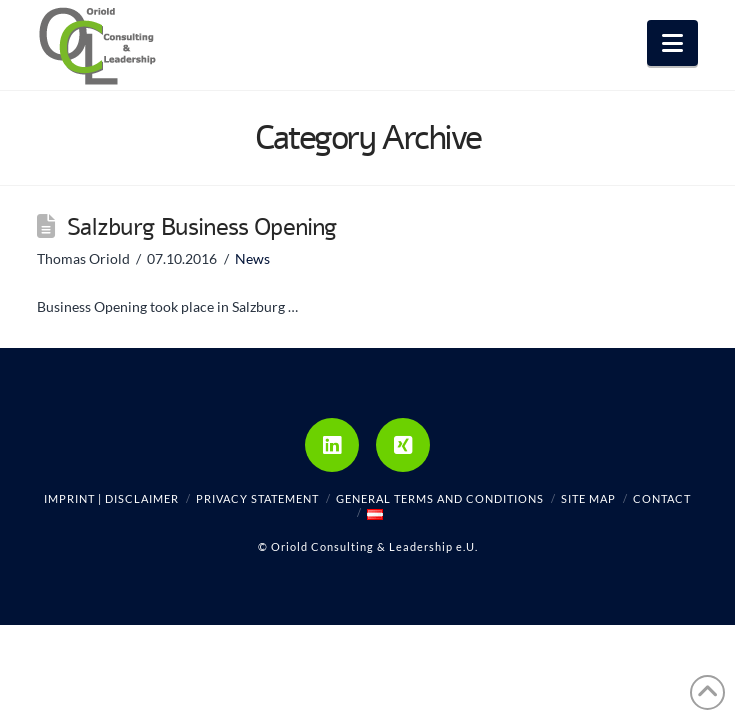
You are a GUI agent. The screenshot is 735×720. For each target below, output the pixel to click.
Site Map (588, 498)
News (252, 258)
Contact (662, 498)
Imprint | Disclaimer (111, 498)
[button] (672, 43)
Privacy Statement (257, 498)
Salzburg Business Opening (201, 227)
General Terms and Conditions (440, 498)
